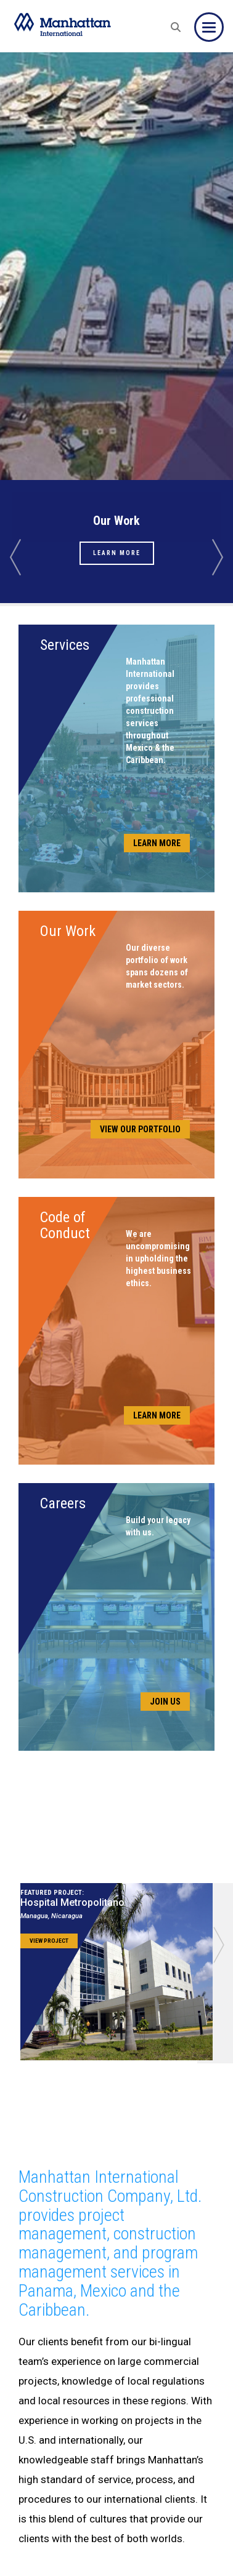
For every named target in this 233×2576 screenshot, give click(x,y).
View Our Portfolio (140, 1129)
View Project (49, 1940)
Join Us (165, 1701)
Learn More (117, 553)
